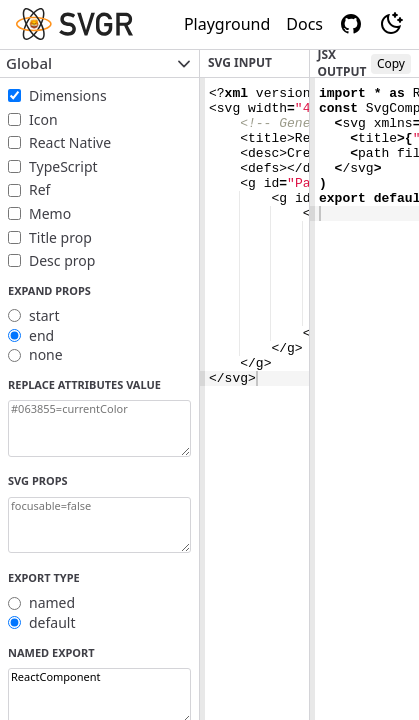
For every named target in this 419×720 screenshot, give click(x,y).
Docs (304, 24)
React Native (70, 142)
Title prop (60, 237)
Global (99, 63)
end (41, 335)
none (46, 354)
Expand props (49, 290)
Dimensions (68, 95)
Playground (227, 24)
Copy (391, 63)
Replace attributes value (84, 384)
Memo (50, 213)
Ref (39, 189)
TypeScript (63, 166)
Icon (43, 119)
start (44, 315)
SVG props (38, 480)
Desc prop (62, 260)
